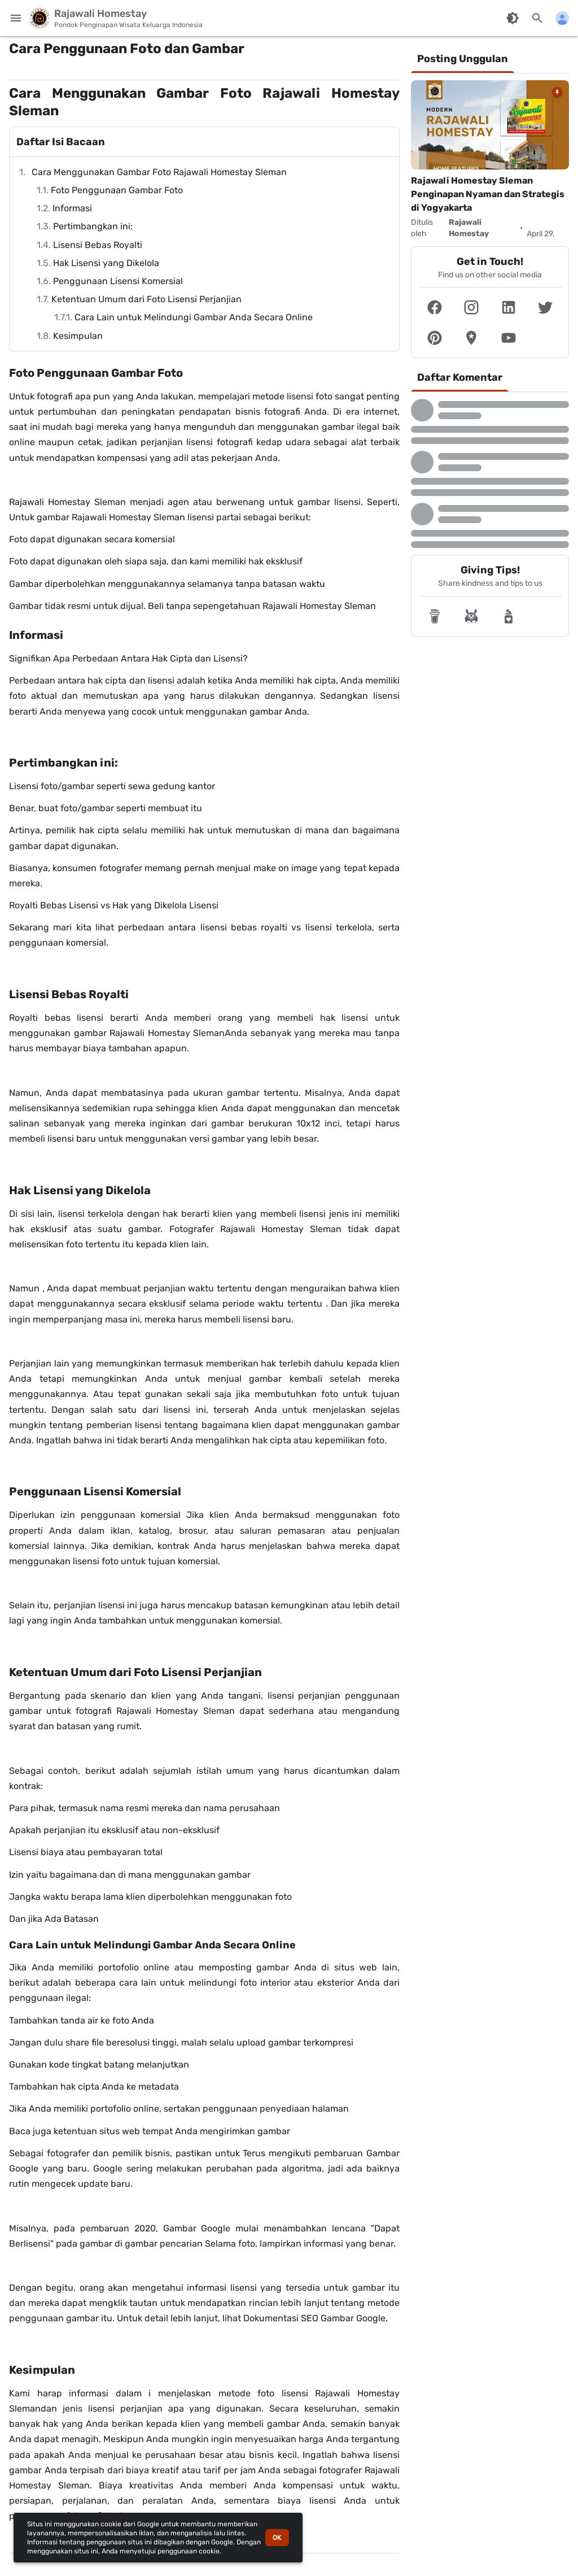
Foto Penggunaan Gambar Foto (117, 190)
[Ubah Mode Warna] (512, 18)
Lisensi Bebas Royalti (97, 245)
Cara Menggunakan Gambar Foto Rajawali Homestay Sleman (159, 172)
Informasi (72, 208)
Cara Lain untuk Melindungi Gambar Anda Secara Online (194, 317)
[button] (434, 307)
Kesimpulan (78, 335)
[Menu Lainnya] (562, 18)
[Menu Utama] (16, 18)
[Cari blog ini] (537, 18)
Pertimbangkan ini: (93, 226)
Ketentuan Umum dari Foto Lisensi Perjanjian (146, 299)
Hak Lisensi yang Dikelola (106, 263)
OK (277, 2538)
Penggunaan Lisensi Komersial (118, 281)
